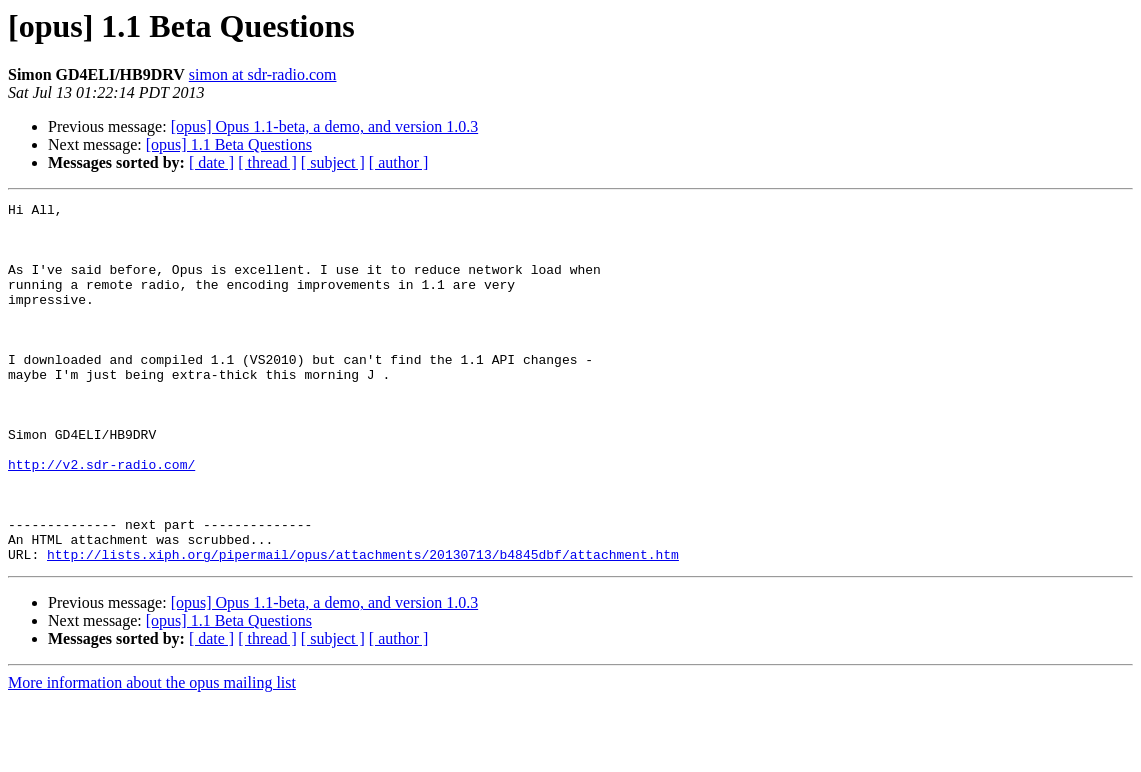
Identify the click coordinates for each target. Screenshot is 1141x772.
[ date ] (211, 162)
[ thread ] (267, 162)
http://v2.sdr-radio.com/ (101, 518)
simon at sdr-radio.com (263, 74)
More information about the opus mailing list (152, 754)
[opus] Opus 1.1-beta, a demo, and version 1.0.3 (325, 126)
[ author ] (399, 162)
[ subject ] (333, 162)
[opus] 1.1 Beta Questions (229, 144)
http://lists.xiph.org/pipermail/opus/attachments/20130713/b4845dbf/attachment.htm (363, 626)
